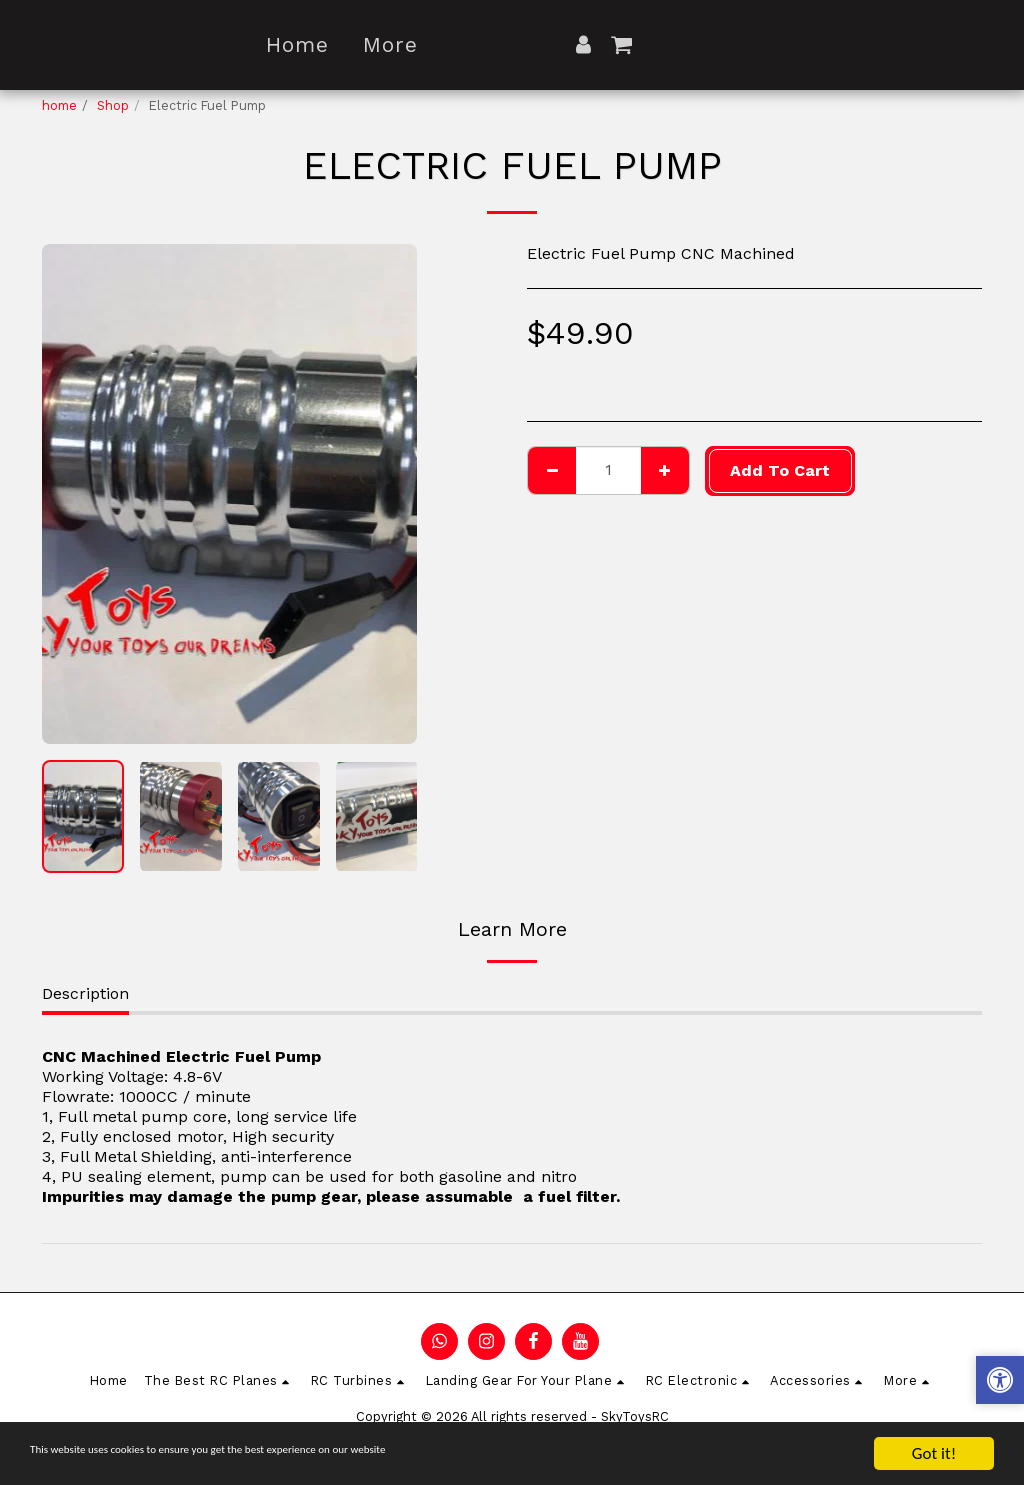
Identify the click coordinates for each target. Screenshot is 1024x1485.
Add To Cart (780, 470)
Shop (113, 105)
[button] (739, 44)
